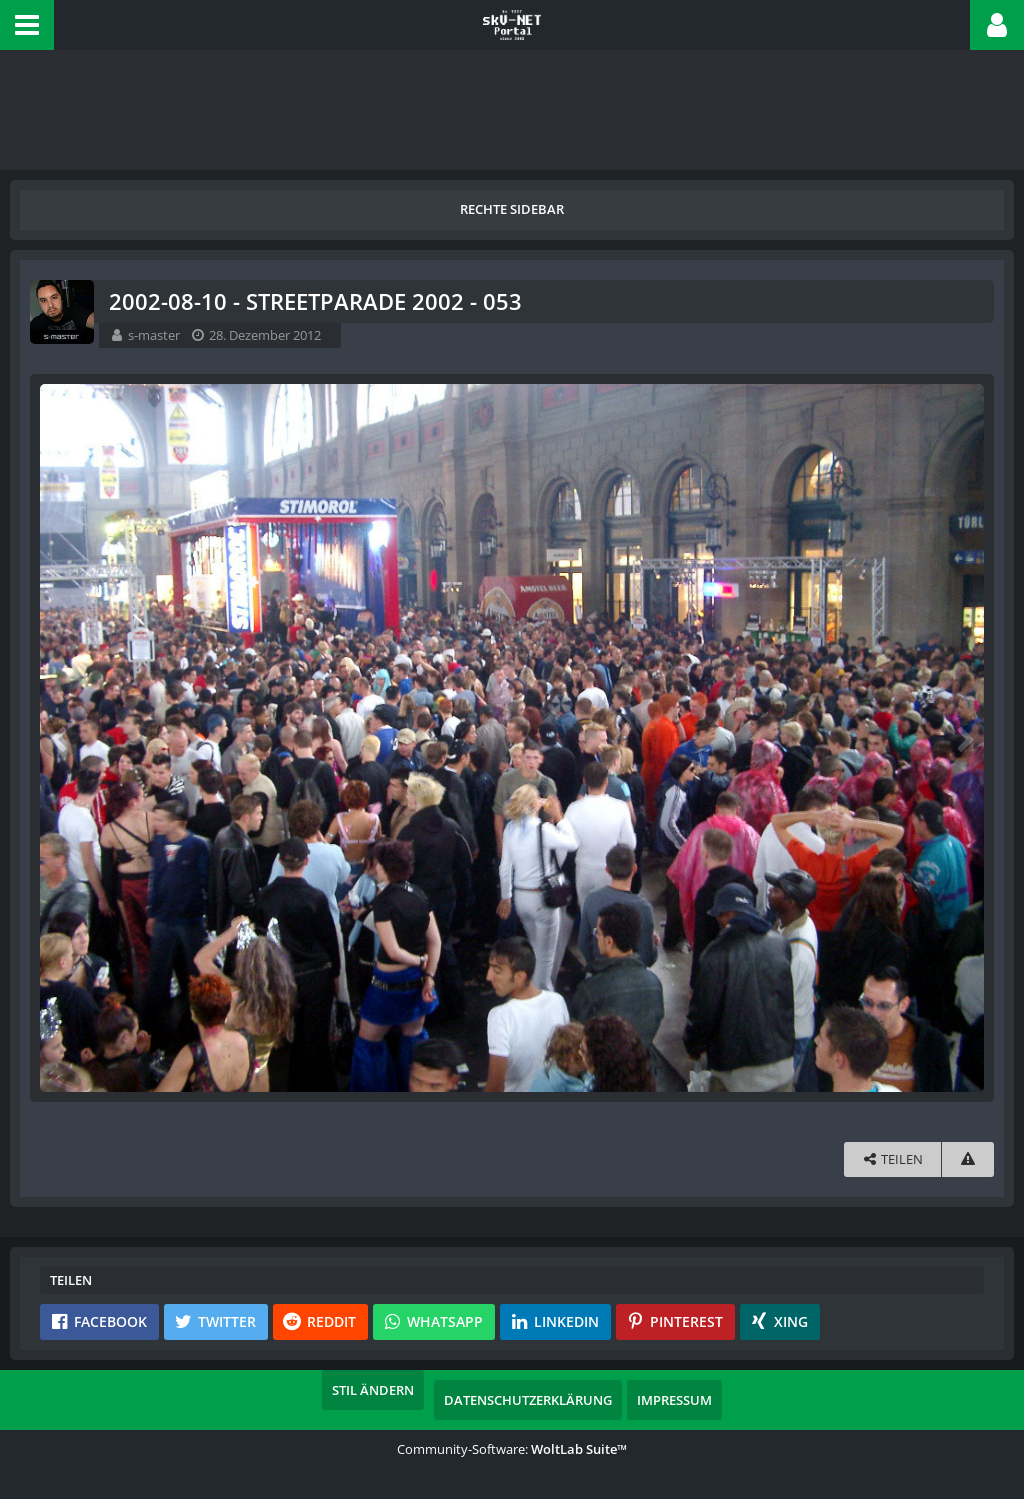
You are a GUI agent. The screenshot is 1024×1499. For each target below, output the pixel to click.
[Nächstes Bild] (964, 738)
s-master (154, 335)
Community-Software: (512, 1449)
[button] (27, 25)
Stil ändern (373, 1390)
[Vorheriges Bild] (60, 738)
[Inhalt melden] (968, 1159)
